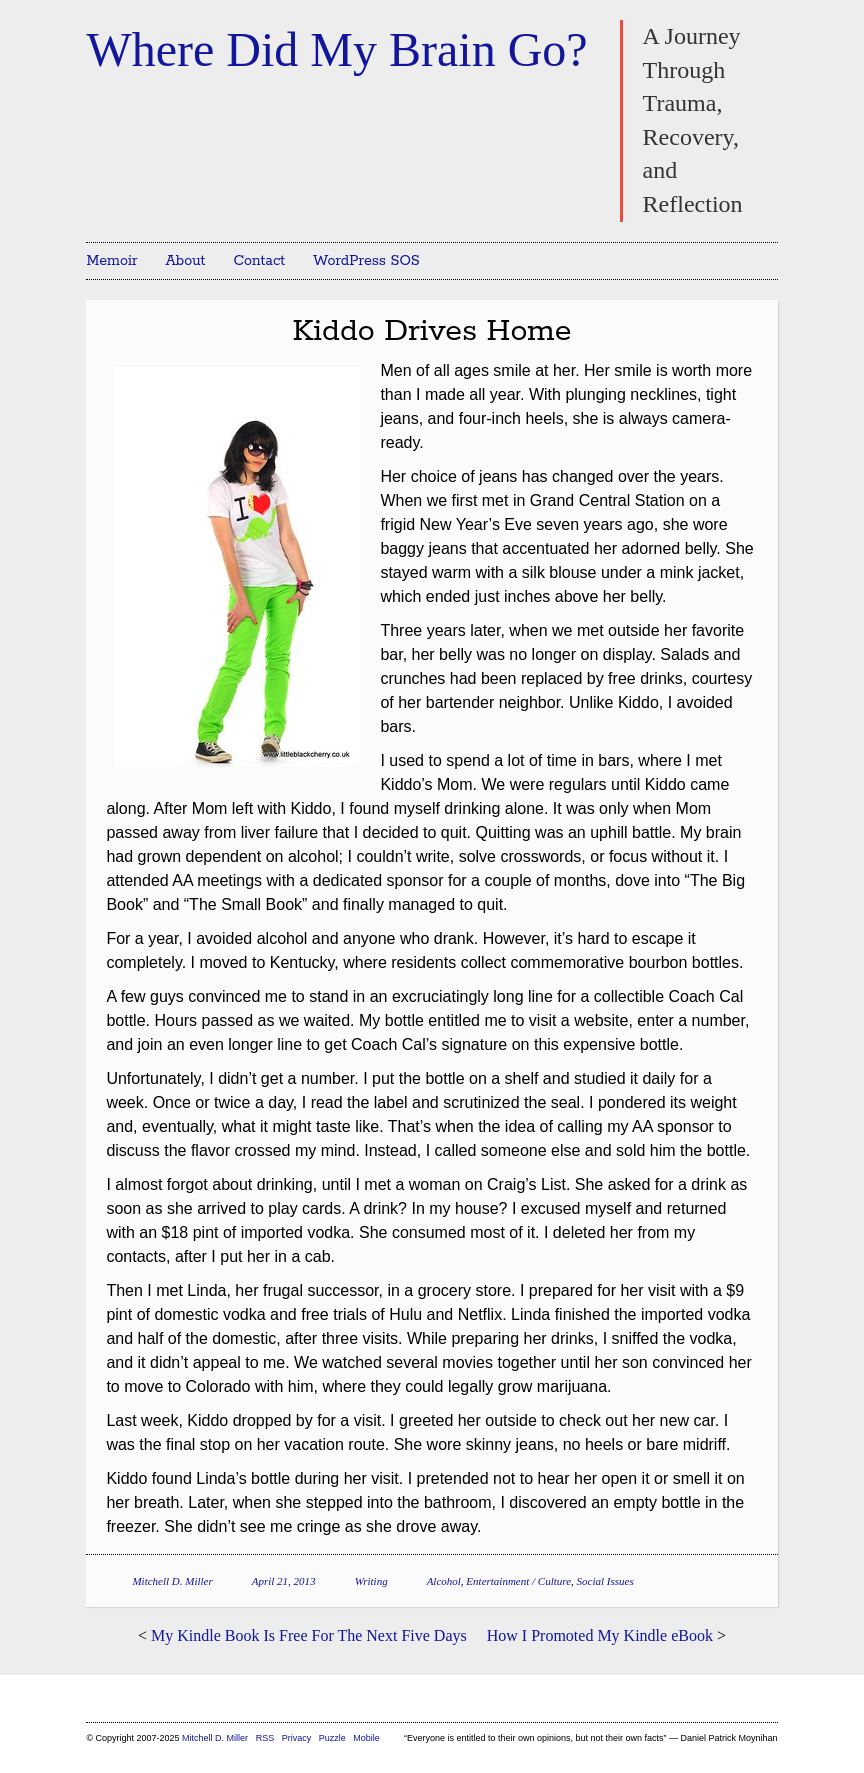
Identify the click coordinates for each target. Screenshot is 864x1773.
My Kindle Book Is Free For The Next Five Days (309, 1635)
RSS (266, 1738)
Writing (371, 1581)
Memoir (111, 261)
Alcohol (444, 1581)
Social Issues (605, 1581)
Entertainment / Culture (518, 1581)
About (186, 261)
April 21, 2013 (284, 1581)
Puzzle (332, 1738)
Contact (259, 261)
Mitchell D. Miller (172, 1581)
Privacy (297, 1738)
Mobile (366, 1738)
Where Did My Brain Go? (336, 49)
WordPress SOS (366, 261)
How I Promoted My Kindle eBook (600, 1635)
